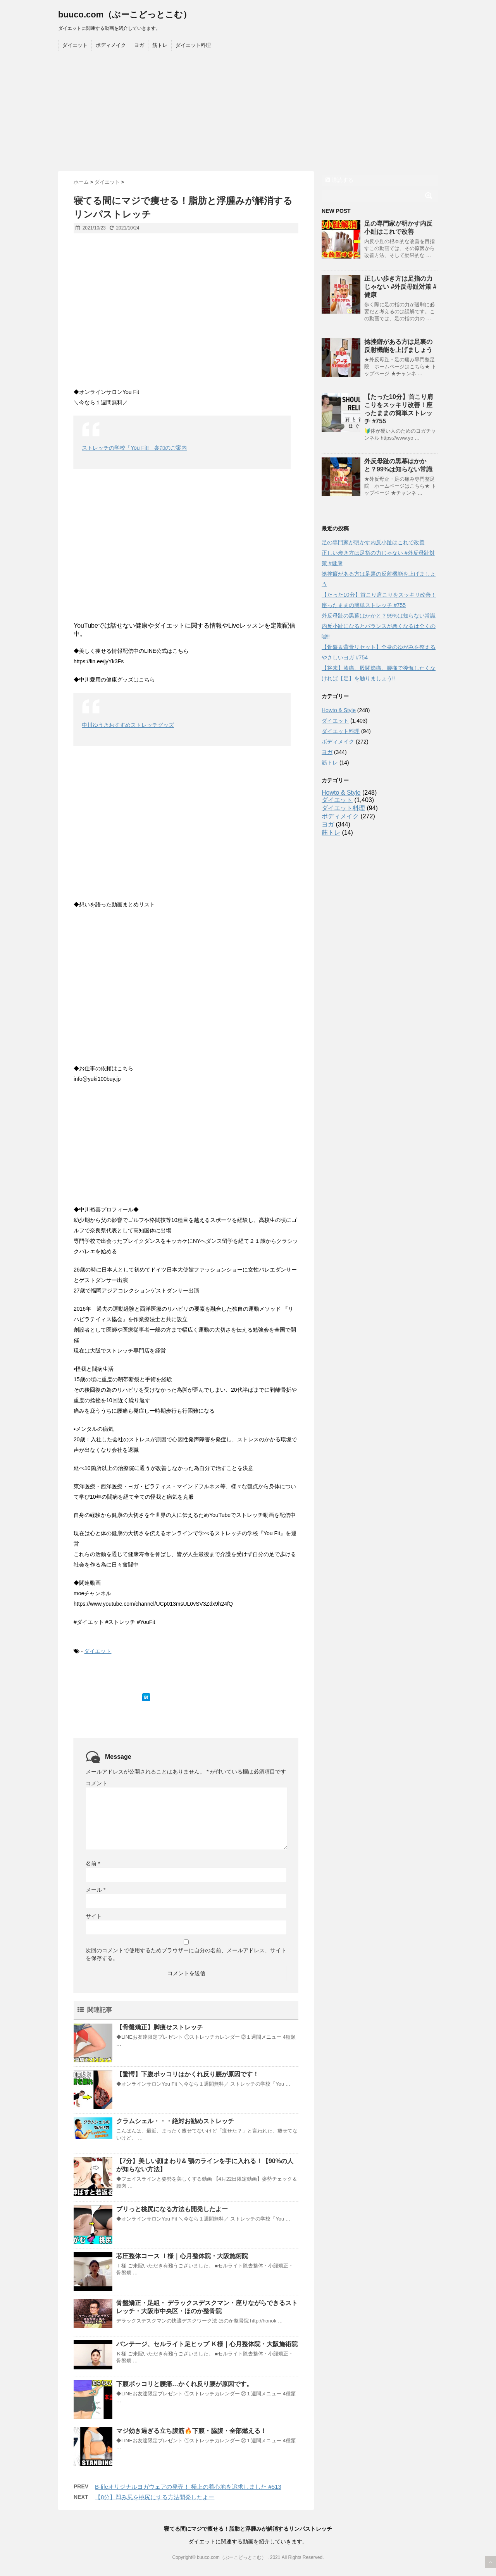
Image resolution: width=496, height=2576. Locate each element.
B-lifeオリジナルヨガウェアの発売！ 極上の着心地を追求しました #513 (188, 2486)
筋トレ (159, 45)
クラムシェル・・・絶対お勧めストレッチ (175, 2121)
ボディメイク (111, 45)
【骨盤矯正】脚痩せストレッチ (159, 2027)
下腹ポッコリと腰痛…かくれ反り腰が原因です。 (184, 2384)
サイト (94, 1916)
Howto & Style (339, 710)
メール (95, 1890)
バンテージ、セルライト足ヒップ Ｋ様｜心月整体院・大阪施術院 (207, 2344)
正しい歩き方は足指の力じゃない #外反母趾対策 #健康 (400, 286)
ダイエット (75, 45)
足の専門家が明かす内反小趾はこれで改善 (373, 542)
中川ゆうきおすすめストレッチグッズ (128, 725)
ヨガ (139, 45)
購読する (339, 180)
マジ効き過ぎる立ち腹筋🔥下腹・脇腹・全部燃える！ (191, 2431)
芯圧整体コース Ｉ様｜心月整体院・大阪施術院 (182, 2256)
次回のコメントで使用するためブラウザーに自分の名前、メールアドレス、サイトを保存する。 (186, 1954)
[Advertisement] (248, 113)
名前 (93, 1863)
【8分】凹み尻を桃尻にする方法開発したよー (154, 2497)
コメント (96, 1783)
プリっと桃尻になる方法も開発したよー (172, 2209)
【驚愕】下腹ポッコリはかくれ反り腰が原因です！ (187, 2074)
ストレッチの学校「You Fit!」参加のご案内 (134, 448)
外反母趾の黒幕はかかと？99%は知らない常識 (379, 616)
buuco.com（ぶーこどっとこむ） (124, 14)
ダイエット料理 (193, 45)
